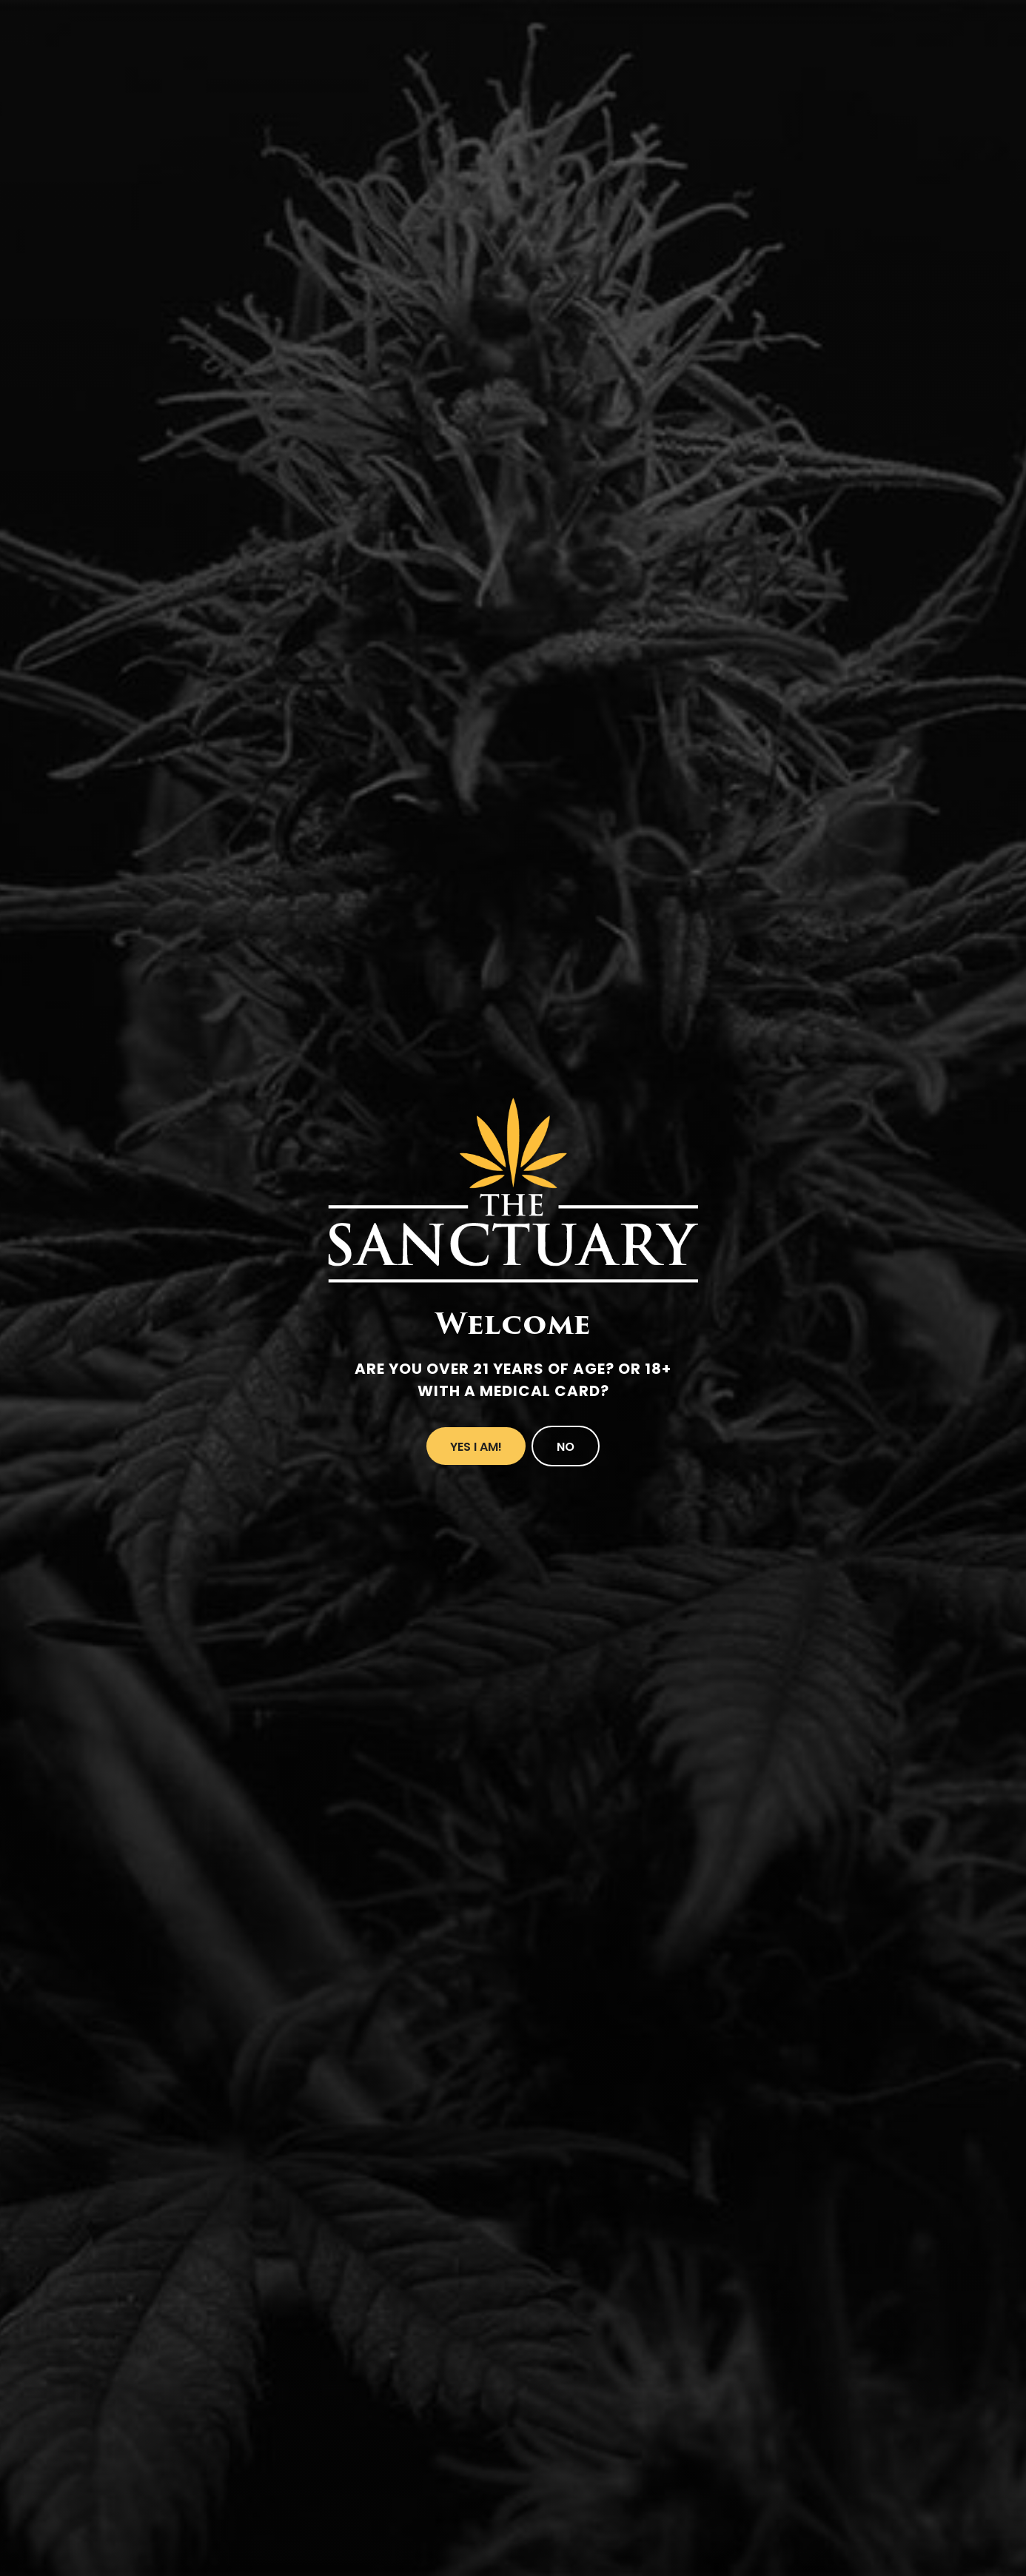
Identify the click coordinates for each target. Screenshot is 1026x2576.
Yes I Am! (476, 1446)
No (565, 1446)
